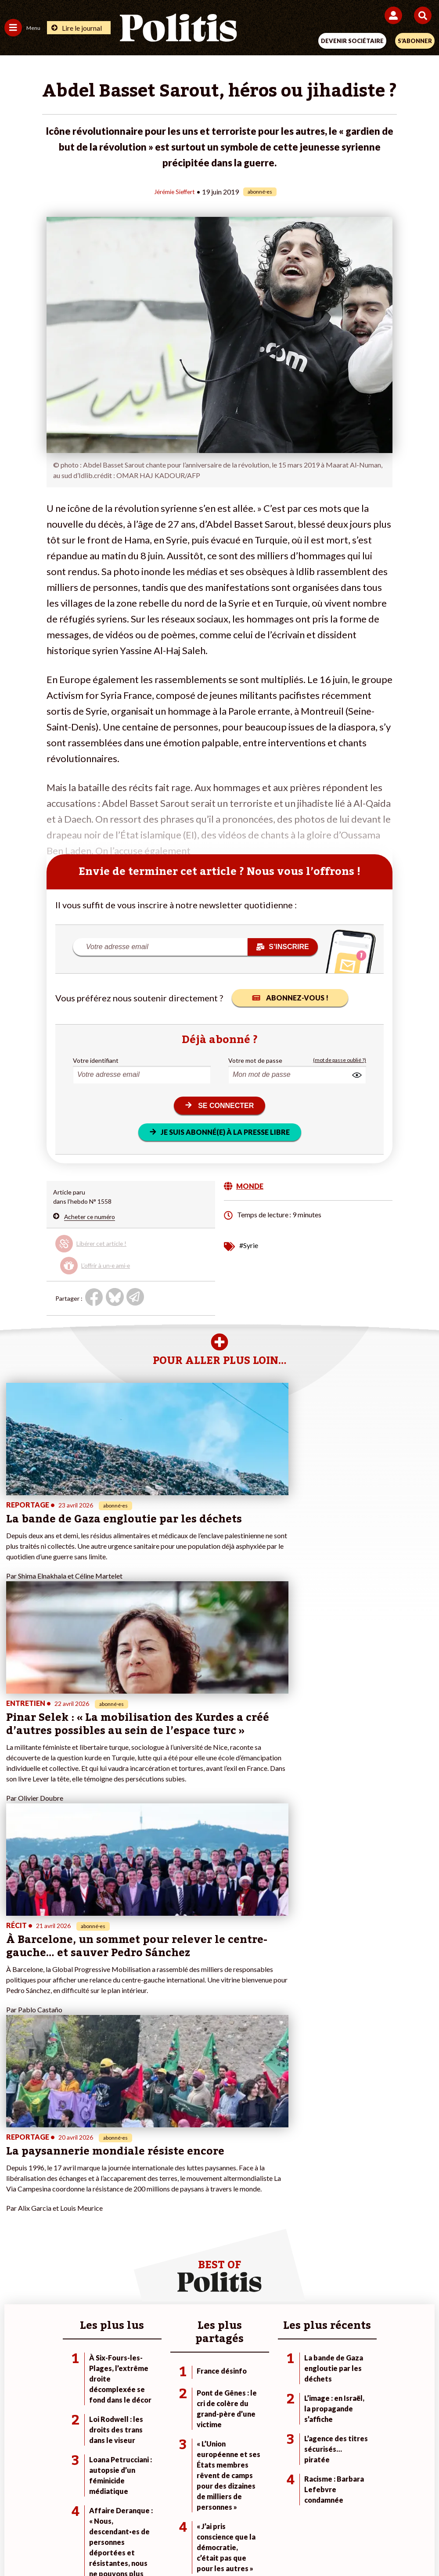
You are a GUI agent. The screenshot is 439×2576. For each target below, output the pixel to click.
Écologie (16, 2245)
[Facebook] (104, 2545)
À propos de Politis (174, 2263)
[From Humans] (214, 2545)
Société (14, 2254)
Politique (16, 2236)
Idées (12, 2263)
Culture (14, 2273)
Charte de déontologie (157, 2514)
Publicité (357, 2514)
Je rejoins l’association (178, 2254)
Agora (12, 2227)
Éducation (87, 2254)
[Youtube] (159, 2545)
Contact (37, 2514)
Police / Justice (94, 2273)
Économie (87, 2245)
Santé (82, 2263)
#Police (301, 2236)
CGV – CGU (221, 2514)
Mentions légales (87, 2514)
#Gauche (304, 2245)
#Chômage (306, 2263)
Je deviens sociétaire (177, 2236)
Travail (83, 2236)
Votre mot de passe (255, 1060)
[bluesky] (132, 2545)
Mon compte (165, 2273)
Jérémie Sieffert (174, 191)
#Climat (302, 2227)
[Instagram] (187, 2545)
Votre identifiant (96, 1060)
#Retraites (306, 2254)
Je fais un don (167, 2227)
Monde (83, 2227)
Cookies (394, 2514)
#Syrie (248, 1245)
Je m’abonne (165, 2245)
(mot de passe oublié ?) (339, 1060)
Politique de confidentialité (291, 2514)
